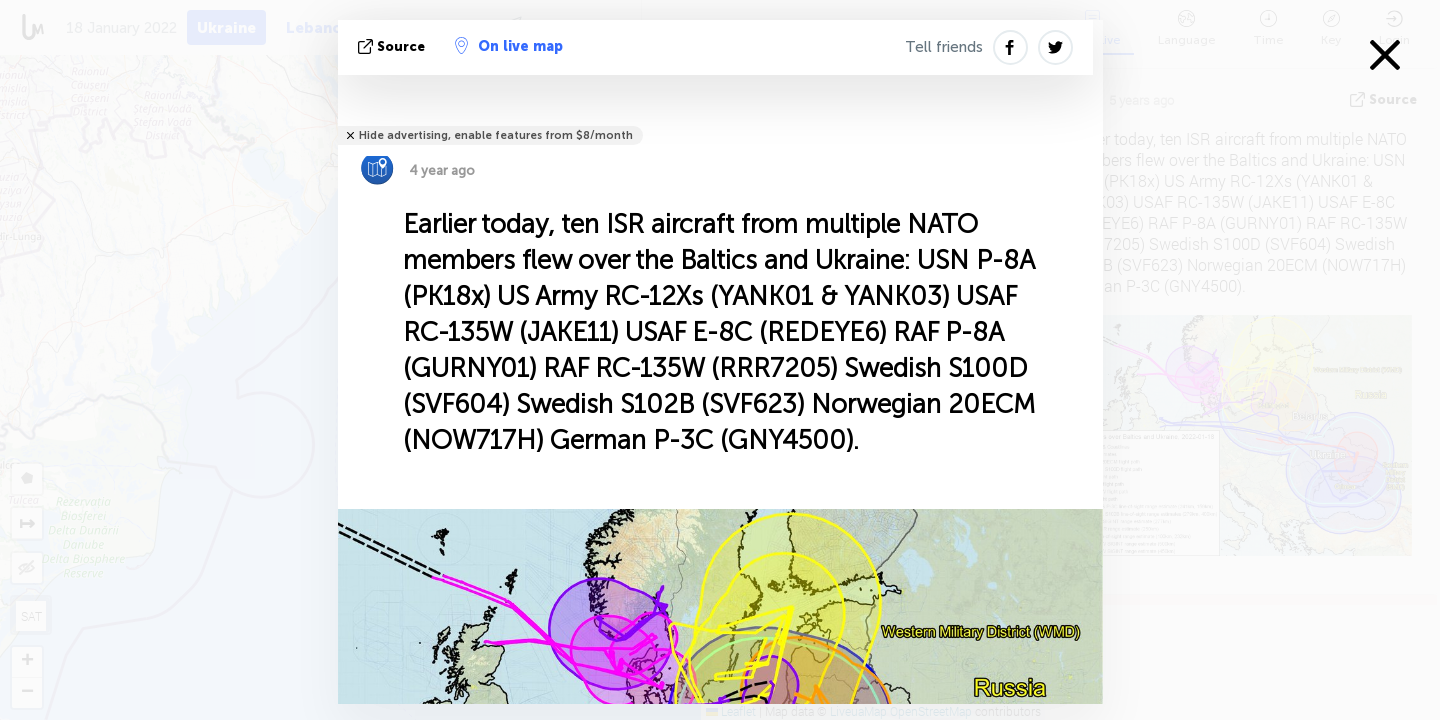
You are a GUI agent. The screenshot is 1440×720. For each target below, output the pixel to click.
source (393, 46)
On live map (509, 46)
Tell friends (944, 47)
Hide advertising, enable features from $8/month (496, 135)
